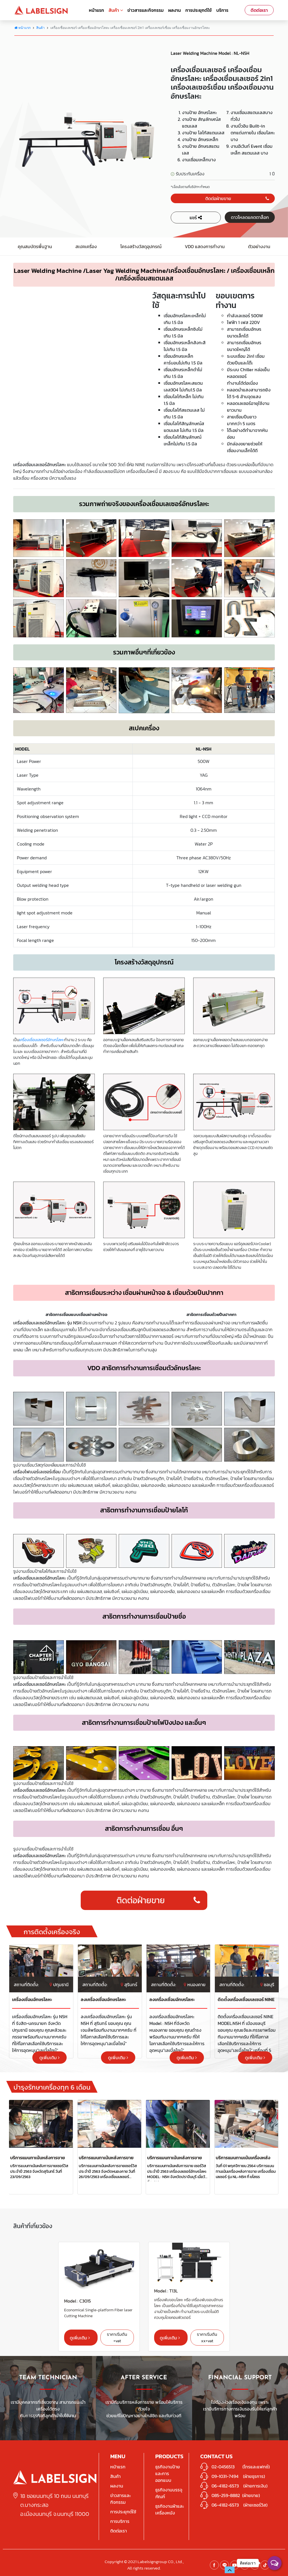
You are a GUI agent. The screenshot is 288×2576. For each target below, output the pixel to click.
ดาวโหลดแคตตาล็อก (250, 217)
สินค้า (116, 10)
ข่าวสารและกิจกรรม (145, 10)
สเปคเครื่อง (86, 246)
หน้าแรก (96, 10)
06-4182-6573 (225, 2485)
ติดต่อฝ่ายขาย (237, 198)
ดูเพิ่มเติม (49, 2057)
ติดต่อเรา (259, 10)
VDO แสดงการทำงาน (205, 246)
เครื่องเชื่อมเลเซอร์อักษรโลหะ (41, 1040)
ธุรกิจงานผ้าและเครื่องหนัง (169, 2509)
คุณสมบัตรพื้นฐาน (35, 246)
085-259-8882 (226, 2495)
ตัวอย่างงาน (259, 246)
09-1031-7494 (225, 2476)
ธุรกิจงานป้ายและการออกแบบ (167, 2473)
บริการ (222, 10)
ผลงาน (174, 10)
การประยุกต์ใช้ (198, 10)
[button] (230, 2569)
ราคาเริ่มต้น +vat (117, 2337)
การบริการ (119, 2521)
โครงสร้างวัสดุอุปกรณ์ (140, 246)
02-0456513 (223, 2466)
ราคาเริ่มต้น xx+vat (207, 2337)
